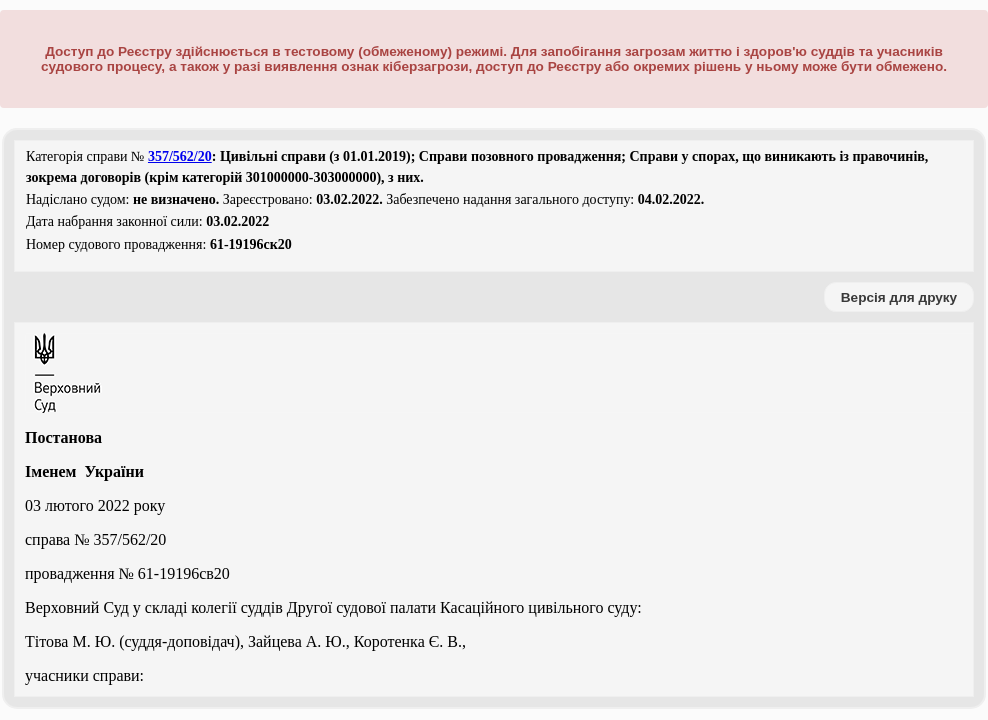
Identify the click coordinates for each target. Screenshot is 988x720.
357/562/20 (180, 156)
